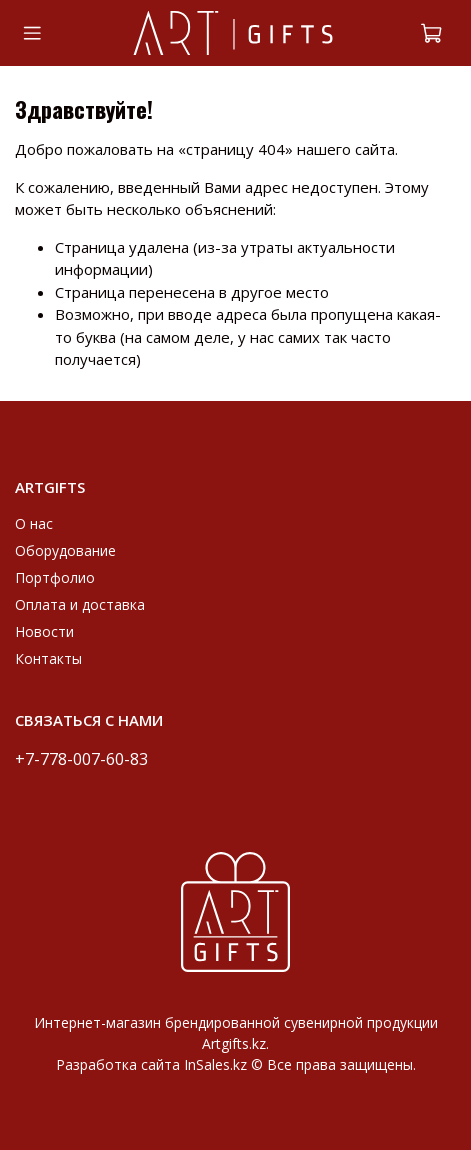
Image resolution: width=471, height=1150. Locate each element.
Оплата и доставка (80, 604)
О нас (34, 523)
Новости (44, 631)
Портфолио (55, 577)
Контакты (48, 658)
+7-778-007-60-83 (81, 758)
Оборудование (65, 550)
